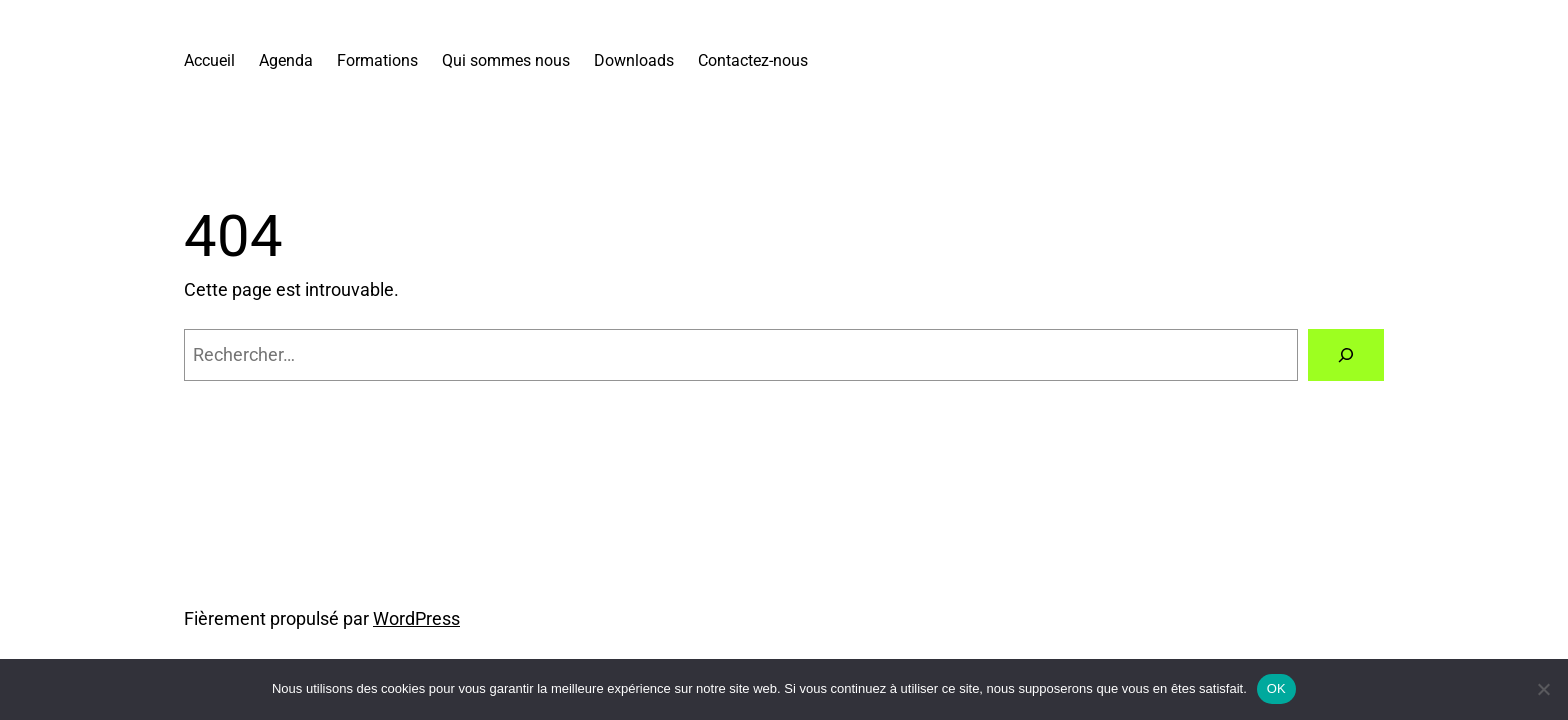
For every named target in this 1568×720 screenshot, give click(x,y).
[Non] (1543, 689)
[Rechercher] (1346, 355)
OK (1276, 688)
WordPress (416, 618)
